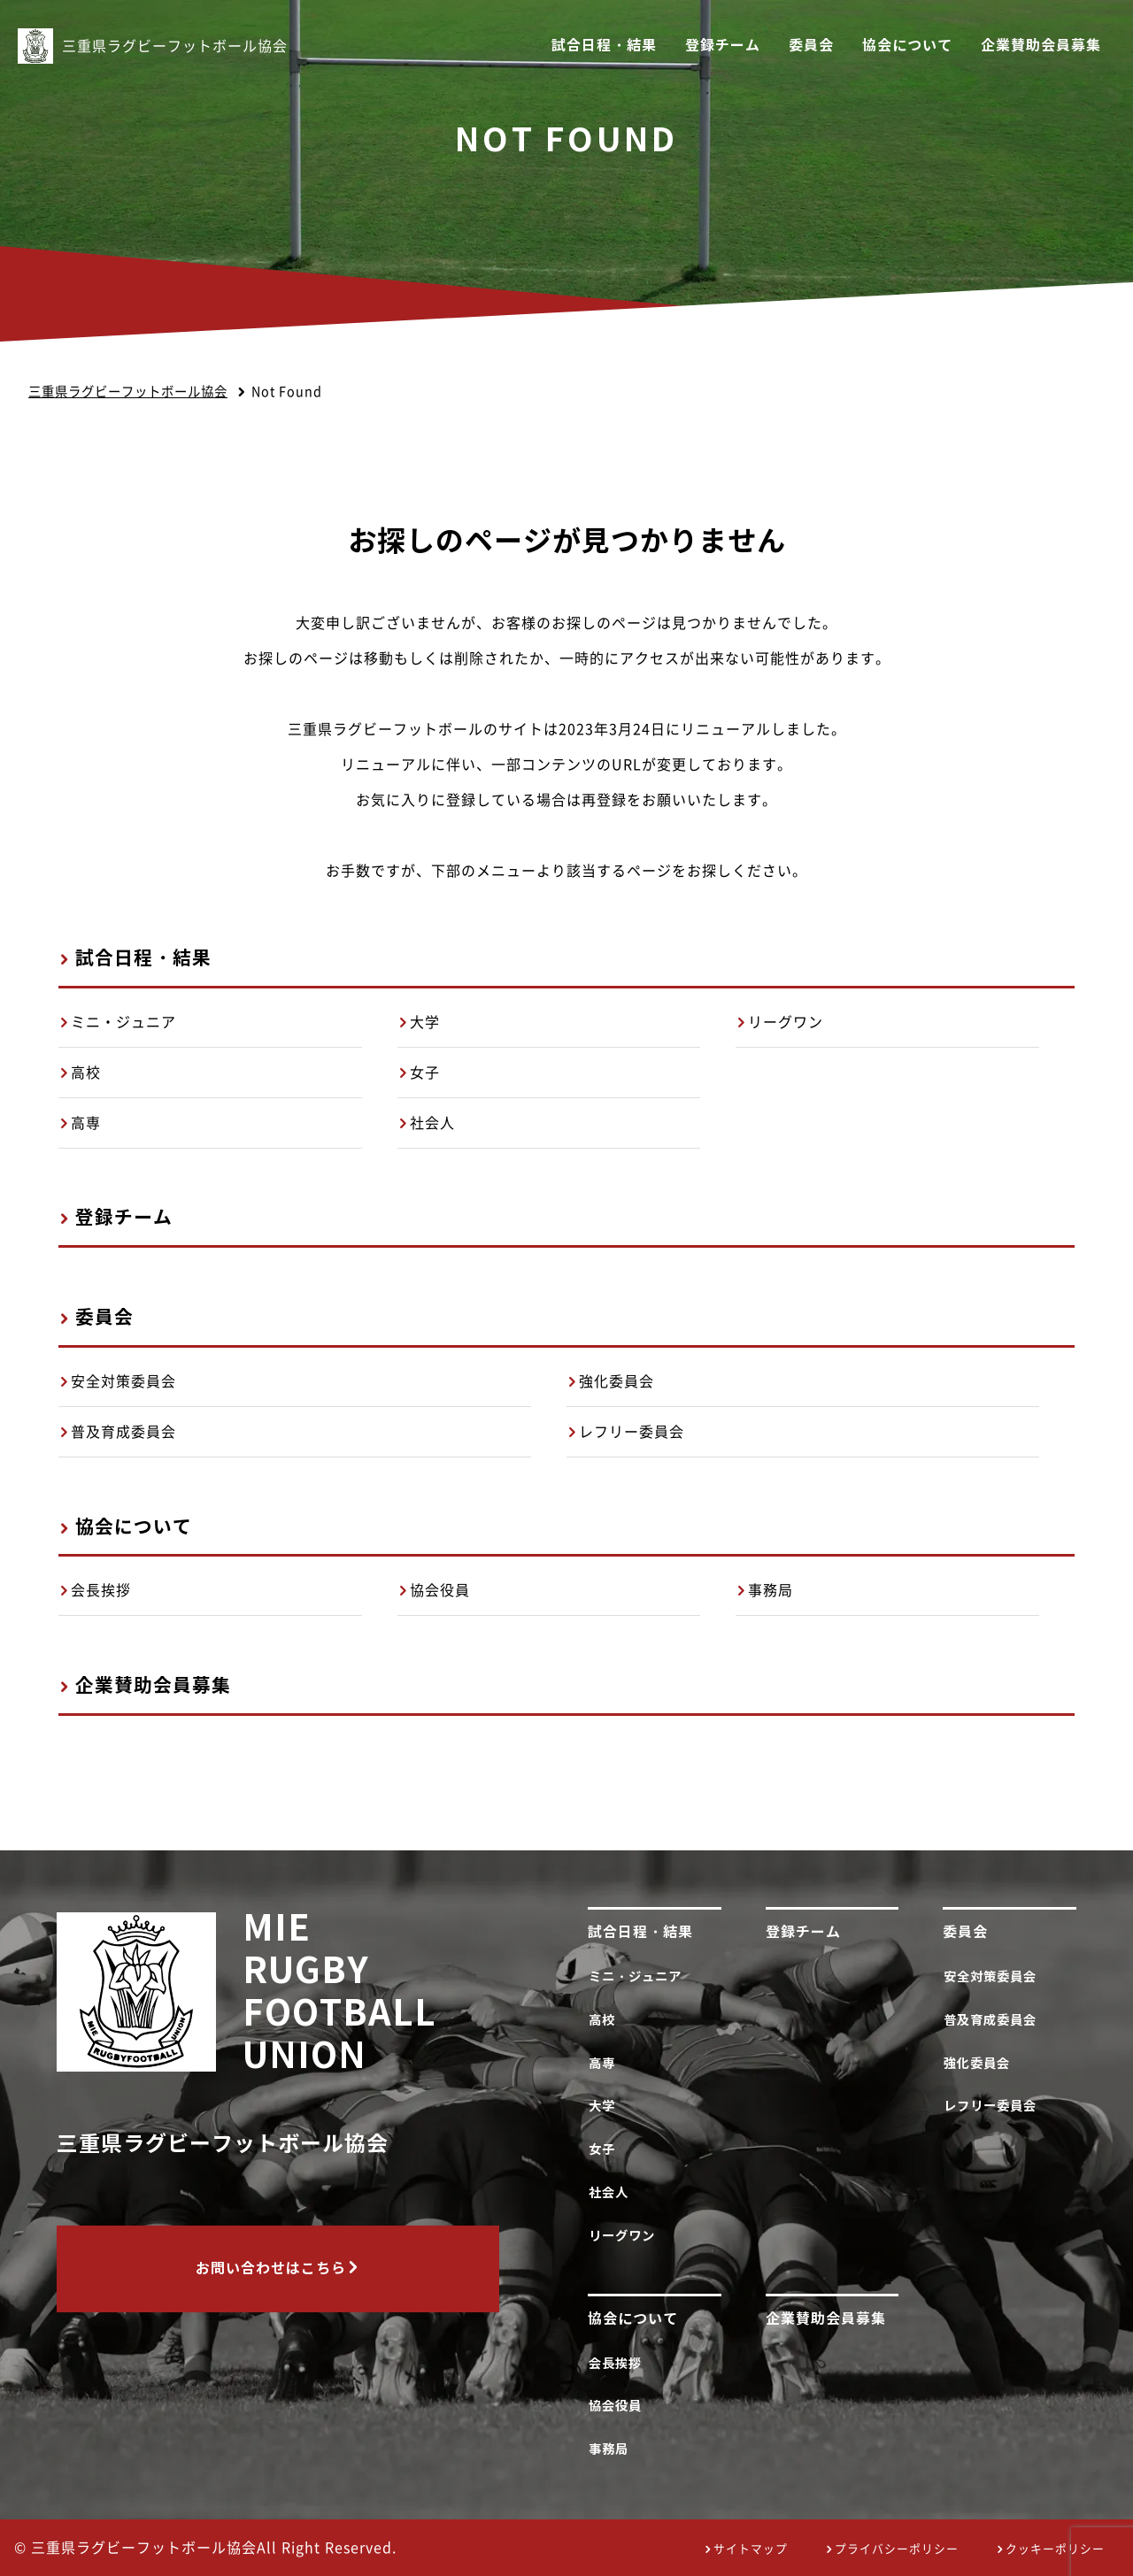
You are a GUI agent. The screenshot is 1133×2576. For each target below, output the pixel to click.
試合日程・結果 (604, 45)
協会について (907, 45)
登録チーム (722, 45)
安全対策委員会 (123, 1381)
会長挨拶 (101, 1590)
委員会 (811, 45)
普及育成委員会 (123, 1432)
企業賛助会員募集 (1041, 45)
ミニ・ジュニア (123, 1022)
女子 (425, 1072)
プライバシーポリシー (897, 2549)
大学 (425, 1022)
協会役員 (440, 1590)
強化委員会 (616, 1381)
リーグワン (785, 1022)
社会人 (432, 1123)
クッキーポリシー (1055, 2549)
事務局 (770, 1590)
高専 (86, 1123)
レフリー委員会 (631, 1432)
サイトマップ (750, 2549)
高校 (86, 1072)
